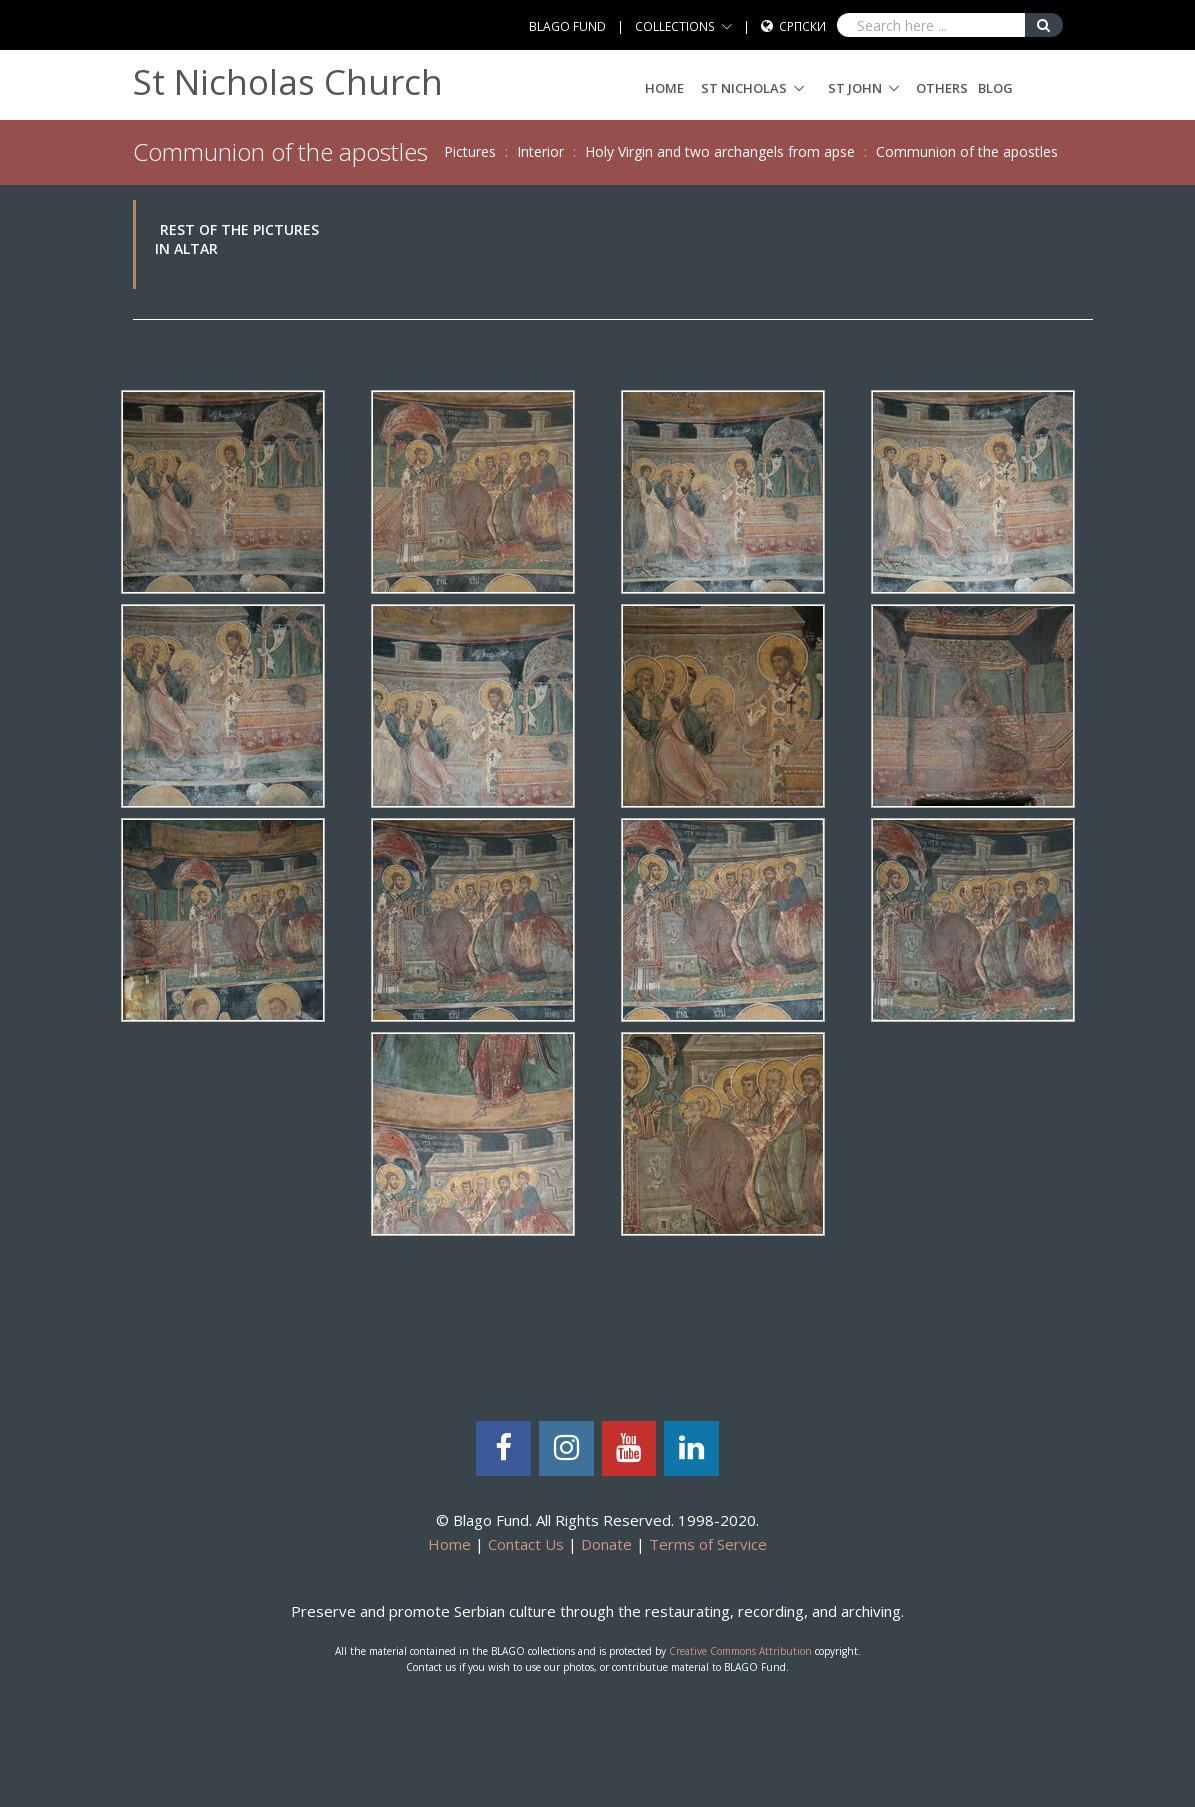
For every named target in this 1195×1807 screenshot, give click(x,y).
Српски (802, 26)
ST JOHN (855, 88)
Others (942, 88)
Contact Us (526, 1544)
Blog (995, 88)
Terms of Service (708, 1544)
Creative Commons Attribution (740, 1651)
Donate (606, 1544)
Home (664, 88)
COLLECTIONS (675, 26)
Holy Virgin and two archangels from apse (720, 151)
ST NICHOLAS (744, 88)
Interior (540, 151)
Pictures (470, 151)
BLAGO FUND (567, 26)
